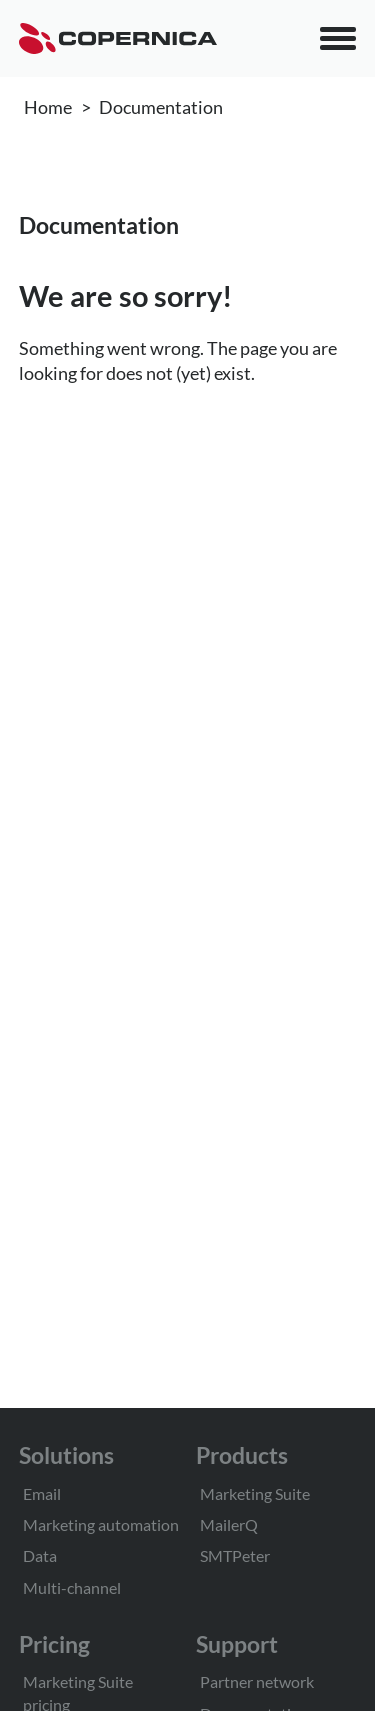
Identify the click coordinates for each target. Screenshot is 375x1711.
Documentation (161, 107)
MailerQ (229, 1524)
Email (42, 1493)
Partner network (257, 1681)
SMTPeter (235, 1555)
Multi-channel (72, 1587)
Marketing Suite (255, 1493)
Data (40, 1555)
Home (48, 107)
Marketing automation (101, 1524)
